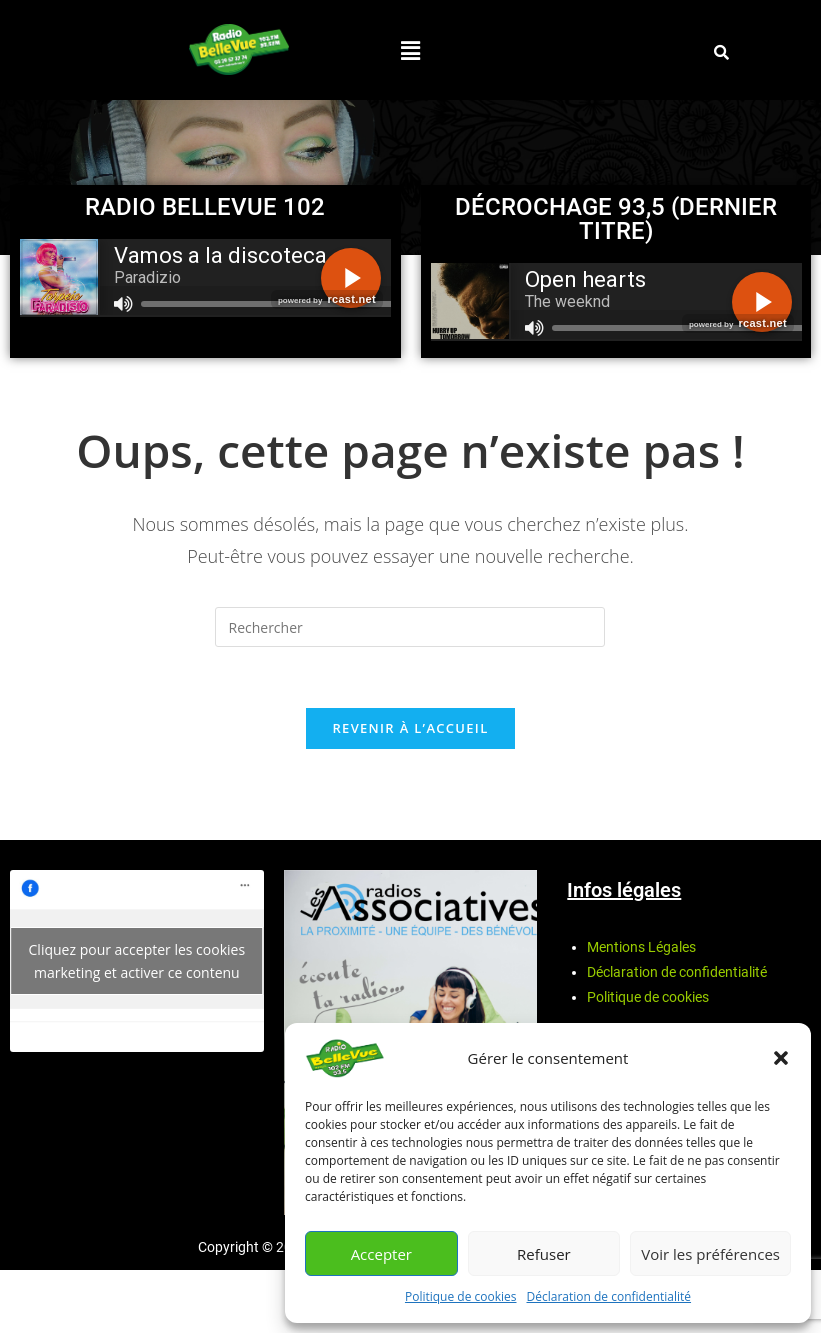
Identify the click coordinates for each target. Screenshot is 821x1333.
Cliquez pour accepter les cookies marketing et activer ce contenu (137, 962)
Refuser (544, 1254)
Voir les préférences (710, 1254)
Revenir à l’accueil (410, 728)
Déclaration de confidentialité (609, 1296)
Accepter (381, 1254)
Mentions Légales (641, 947)
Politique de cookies (461, 1296)
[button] (781, 1058)
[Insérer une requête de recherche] (410, 627)
